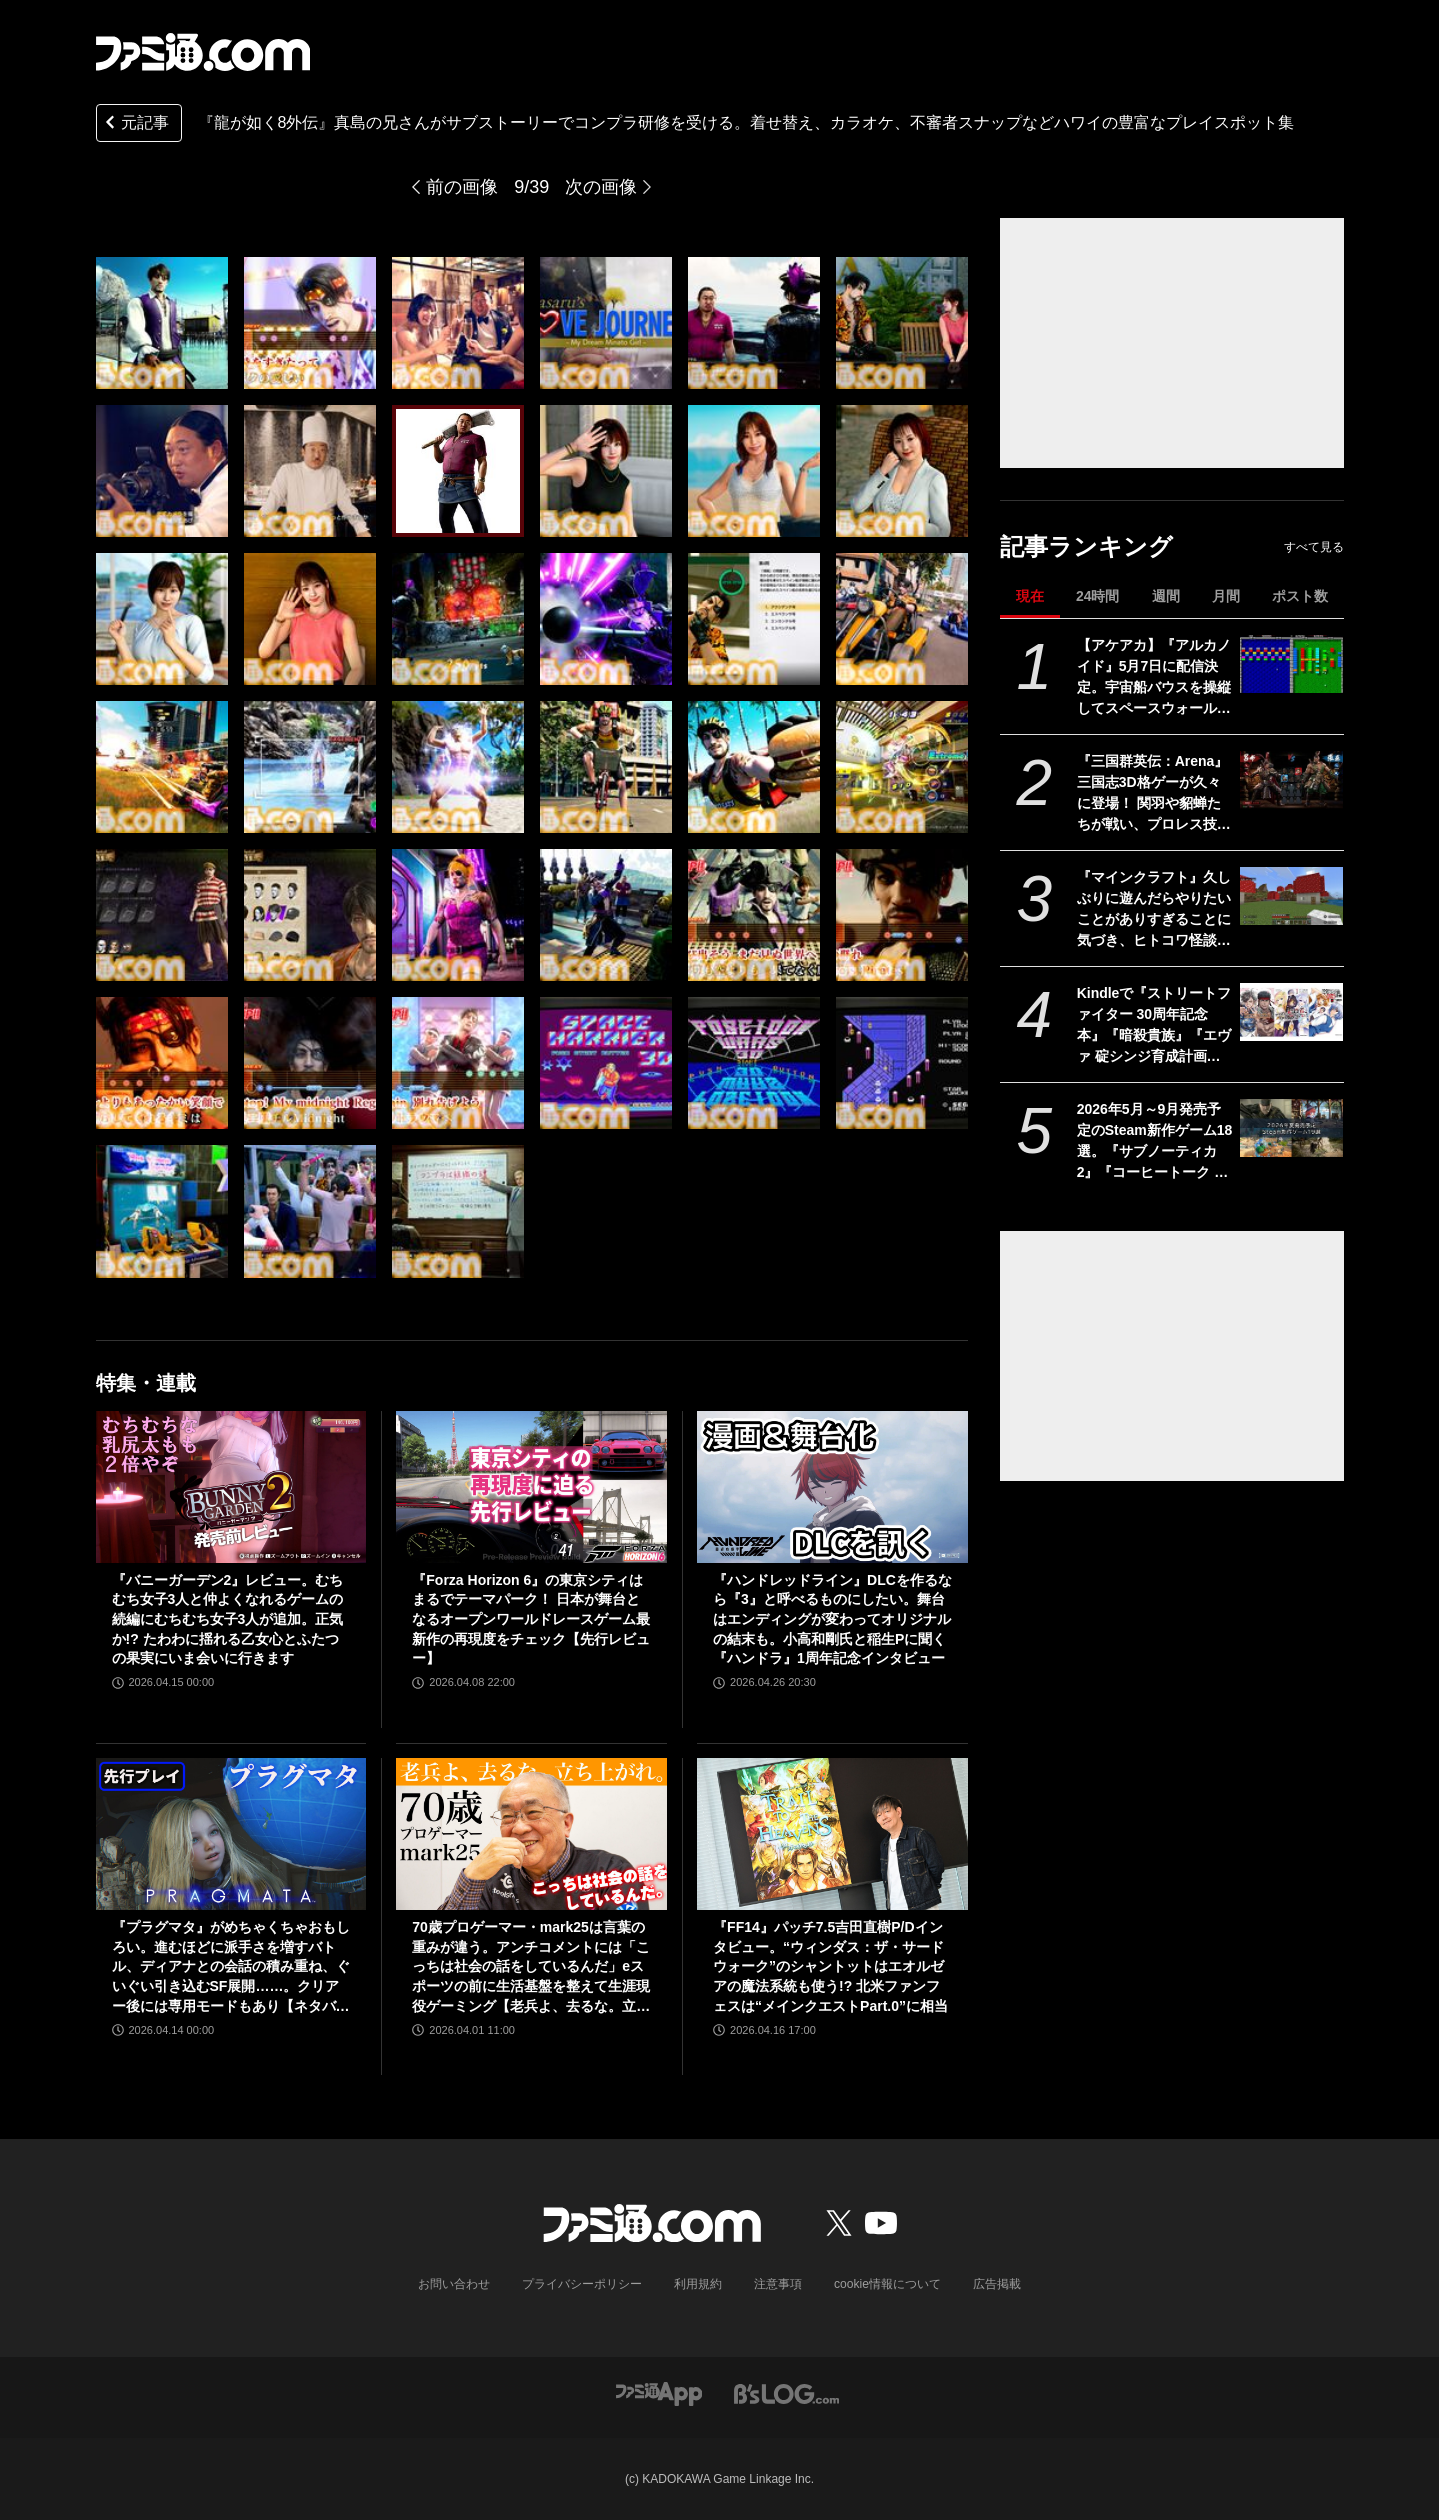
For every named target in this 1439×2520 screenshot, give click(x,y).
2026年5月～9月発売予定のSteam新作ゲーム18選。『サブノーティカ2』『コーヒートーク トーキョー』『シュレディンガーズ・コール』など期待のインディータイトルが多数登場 (1155, 1142)
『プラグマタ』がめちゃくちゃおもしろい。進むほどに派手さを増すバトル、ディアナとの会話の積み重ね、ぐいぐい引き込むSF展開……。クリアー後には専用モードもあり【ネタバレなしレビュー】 (231, 1967)
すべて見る (1314, 547)
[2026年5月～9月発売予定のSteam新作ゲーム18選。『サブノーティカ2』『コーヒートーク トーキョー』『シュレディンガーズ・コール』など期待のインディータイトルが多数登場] (1291, 1128)
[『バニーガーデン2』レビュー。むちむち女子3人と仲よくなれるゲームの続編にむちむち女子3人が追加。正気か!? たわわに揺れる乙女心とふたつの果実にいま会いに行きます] (231, 1487)
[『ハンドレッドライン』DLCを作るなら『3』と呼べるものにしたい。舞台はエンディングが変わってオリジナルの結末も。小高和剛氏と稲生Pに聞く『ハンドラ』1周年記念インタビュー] (832, 1487)
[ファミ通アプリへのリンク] (659, 2392)
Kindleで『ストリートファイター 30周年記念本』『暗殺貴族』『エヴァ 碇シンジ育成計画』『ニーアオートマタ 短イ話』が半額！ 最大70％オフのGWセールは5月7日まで (1154, 1026)
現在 (1030, 596)
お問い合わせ (454, 2284)
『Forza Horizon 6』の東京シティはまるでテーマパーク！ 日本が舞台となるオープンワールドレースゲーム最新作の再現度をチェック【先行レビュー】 (531, 1619)
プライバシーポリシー (582, 2284)
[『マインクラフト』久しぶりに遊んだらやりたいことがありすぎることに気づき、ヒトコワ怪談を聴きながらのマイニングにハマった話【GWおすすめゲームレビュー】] (1291, 896)
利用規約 (698, 2284)
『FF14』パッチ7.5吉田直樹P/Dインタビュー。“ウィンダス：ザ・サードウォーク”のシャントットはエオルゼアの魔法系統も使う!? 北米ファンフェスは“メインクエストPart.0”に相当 (830, 1966)
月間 (1226, 596)
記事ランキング (1086, 546)
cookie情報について (887, 2284)
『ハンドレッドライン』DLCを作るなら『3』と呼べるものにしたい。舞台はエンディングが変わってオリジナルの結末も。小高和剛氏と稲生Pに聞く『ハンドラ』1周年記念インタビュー (832, 1619)
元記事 (135, 124)
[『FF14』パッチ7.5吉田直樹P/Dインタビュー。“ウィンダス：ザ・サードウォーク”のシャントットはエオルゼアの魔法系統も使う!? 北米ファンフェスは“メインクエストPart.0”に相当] (832, 1834)
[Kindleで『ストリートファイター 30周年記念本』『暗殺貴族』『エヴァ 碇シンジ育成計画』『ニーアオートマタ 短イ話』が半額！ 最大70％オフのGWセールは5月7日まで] (1291, 1012)
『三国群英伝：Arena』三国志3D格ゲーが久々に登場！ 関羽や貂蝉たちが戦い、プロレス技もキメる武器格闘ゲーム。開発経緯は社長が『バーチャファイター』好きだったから (1154, 794)
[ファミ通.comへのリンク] (203, 52)
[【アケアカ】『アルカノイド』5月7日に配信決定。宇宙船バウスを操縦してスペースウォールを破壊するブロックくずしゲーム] (1291, 664)
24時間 (1098, 596)
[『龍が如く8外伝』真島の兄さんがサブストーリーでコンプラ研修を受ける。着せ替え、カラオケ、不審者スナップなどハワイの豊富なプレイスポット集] (162, 323)
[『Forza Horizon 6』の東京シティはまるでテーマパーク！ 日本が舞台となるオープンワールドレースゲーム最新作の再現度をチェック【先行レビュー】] (531, 1487)
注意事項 (778, 2284)
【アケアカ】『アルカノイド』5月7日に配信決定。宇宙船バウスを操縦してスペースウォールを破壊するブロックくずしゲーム (1154, 678)
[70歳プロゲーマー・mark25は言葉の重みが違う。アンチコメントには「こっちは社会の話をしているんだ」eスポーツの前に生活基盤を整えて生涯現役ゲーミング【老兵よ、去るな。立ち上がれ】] (531, 1834)
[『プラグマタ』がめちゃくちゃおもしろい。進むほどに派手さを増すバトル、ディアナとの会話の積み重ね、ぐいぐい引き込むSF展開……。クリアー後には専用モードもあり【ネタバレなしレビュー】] (231, 1834)
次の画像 (601, 187)
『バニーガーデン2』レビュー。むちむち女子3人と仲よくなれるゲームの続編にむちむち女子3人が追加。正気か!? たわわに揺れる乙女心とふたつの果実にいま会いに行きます (228, 1619)
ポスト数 (1300, 596)
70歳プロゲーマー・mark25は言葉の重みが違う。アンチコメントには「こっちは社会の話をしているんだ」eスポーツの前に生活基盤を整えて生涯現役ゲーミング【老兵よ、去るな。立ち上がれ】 (531, 1967)
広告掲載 (997, 2284)
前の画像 (462, 187)
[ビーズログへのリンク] (786, 2392)
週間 (1166, 596)
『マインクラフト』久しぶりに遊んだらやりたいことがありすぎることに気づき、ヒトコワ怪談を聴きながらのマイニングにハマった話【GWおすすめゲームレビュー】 (1154, 910)
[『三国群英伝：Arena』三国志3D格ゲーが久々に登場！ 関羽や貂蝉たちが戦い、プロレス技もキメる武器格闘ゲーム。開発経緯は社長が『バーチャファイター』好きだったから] (1291, 780)
